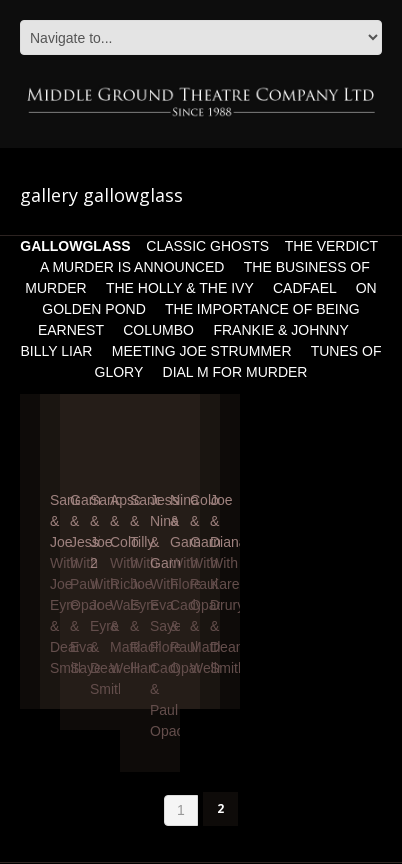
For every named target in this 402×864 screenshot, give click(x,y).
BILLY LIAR (57, 351)
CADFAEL (304, 288)
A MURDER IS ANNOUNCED (132, 267)
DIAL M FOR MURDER (235, 372)
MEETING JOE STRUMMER (202, 351)
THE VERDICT (331, 246)
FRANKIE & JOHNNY (282, 330)
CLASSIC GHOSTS (207, 246)
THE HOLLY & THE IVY (181, 288)
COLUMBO (158, 330)
